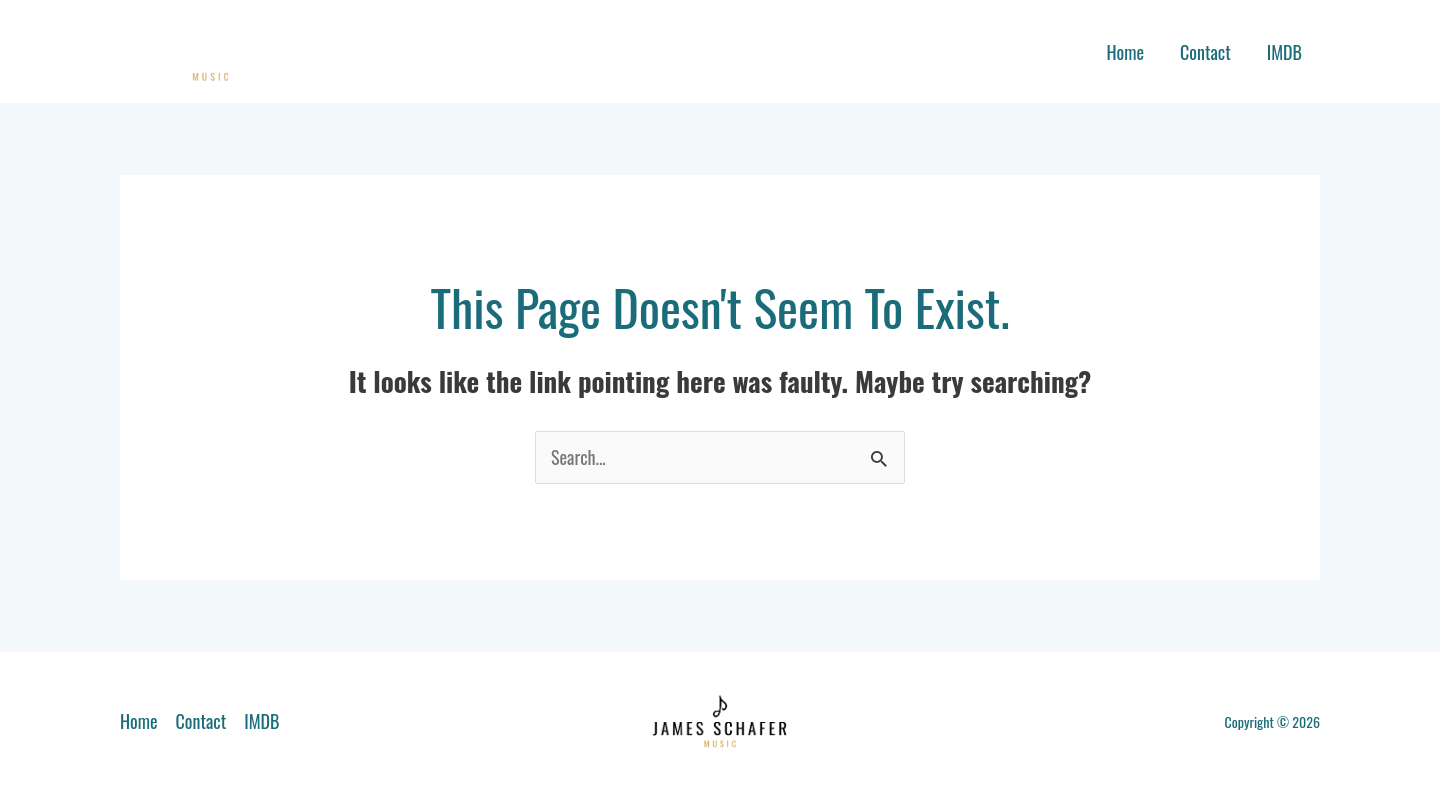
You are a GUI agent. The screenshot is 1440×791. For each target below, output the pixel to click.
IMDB (1284, 52)
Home (1125, 52)
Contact (1205, 52)
